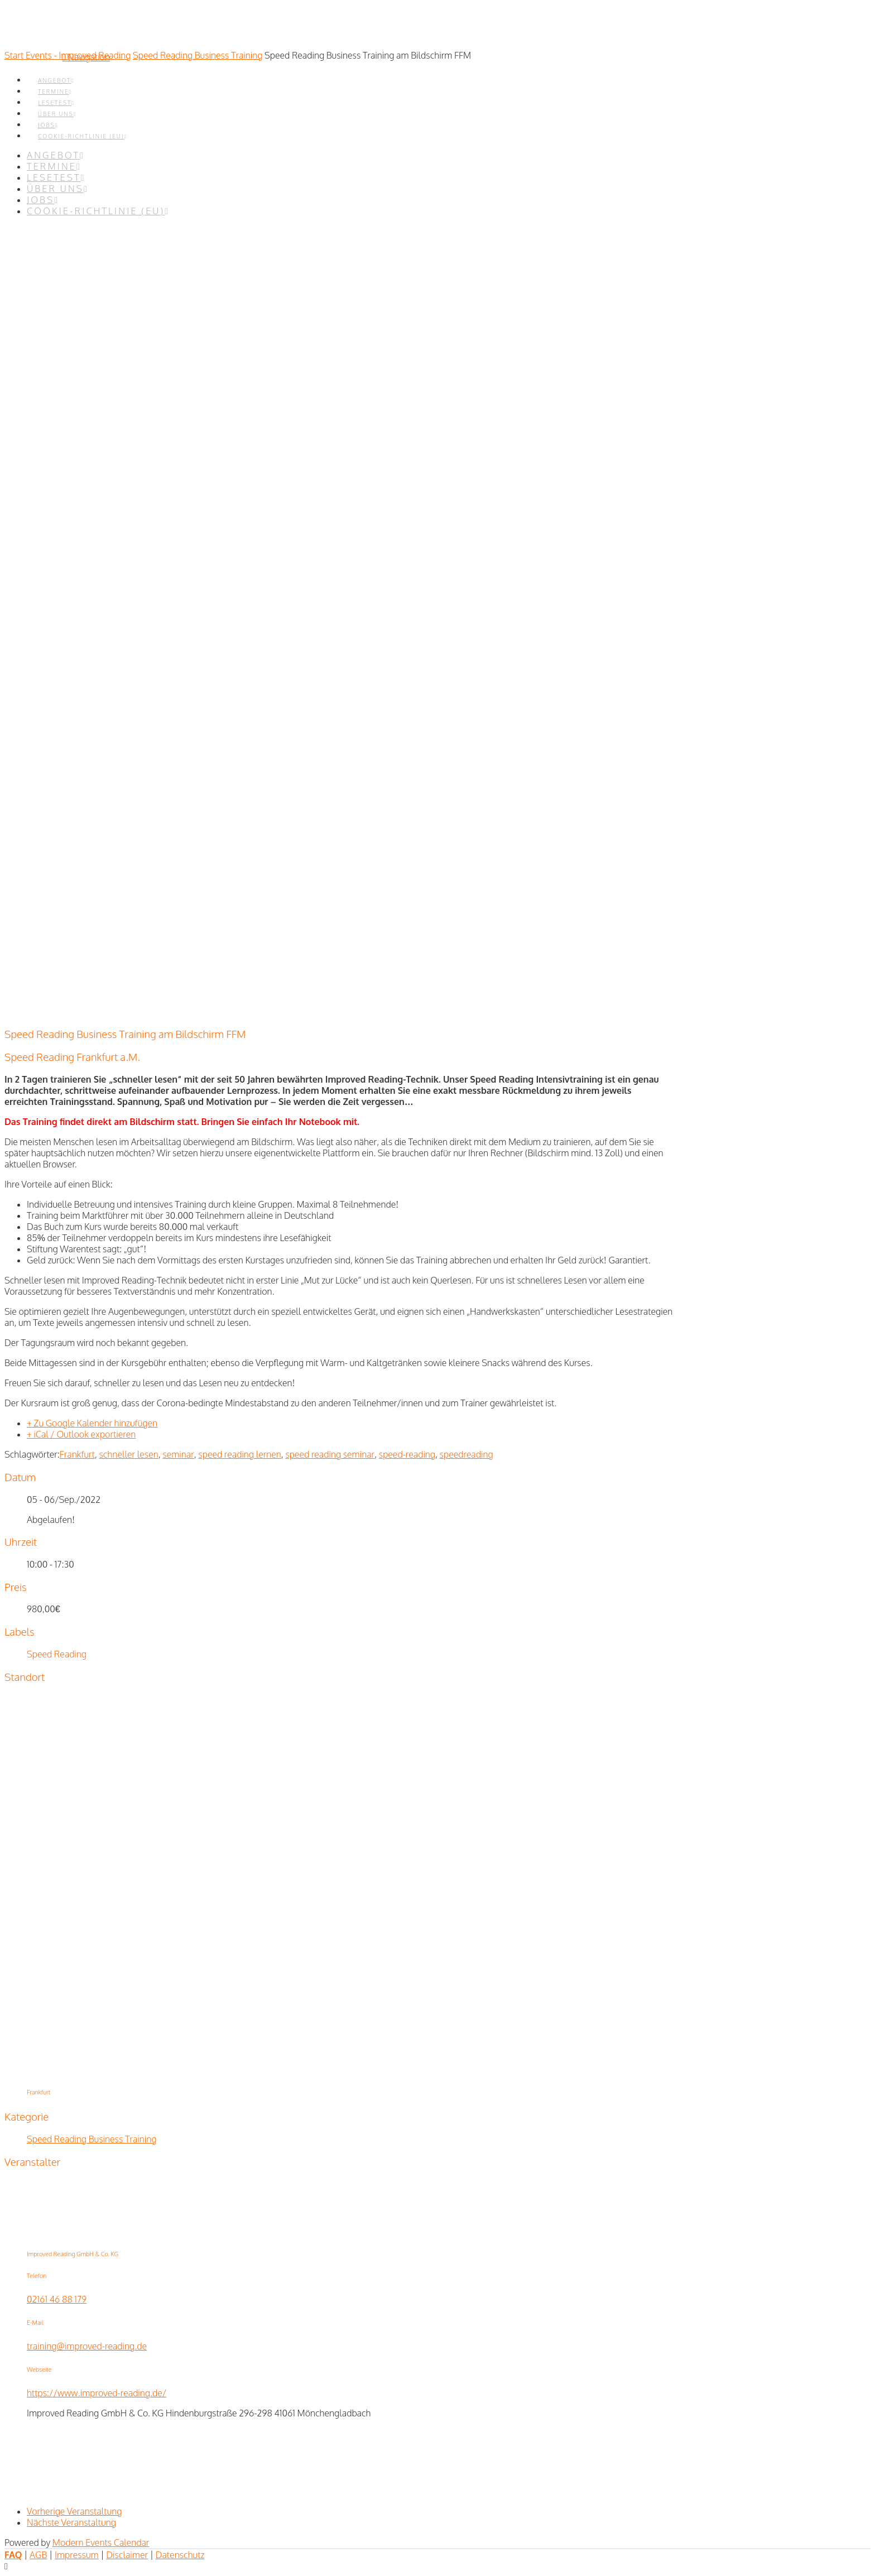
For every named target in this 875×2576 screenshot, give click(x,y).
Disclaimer (127, 2554)
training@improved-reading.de (87, 2346)
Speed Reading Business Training (197, 55)
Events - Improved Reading (78, 55)
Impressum (77, 2554)
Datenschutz (180, 2554)
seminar (178, 1454)
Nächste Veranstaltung (71, 2522)
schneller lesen (128, 1454)
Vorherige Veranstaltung (74, 2511)
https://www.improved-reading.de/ (96, 2393)
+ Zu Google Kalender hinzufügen (92, 1423)
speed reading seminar (329, 1454)
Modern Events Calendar (101, 2542)
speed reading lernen (239, 1454)
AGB (38, 2554)
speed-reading (407, 1454)
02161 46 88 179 (56, 2299)
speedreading (466, 1454)
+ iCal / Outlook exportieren (81, 1434)
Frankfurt (77, 1454)
